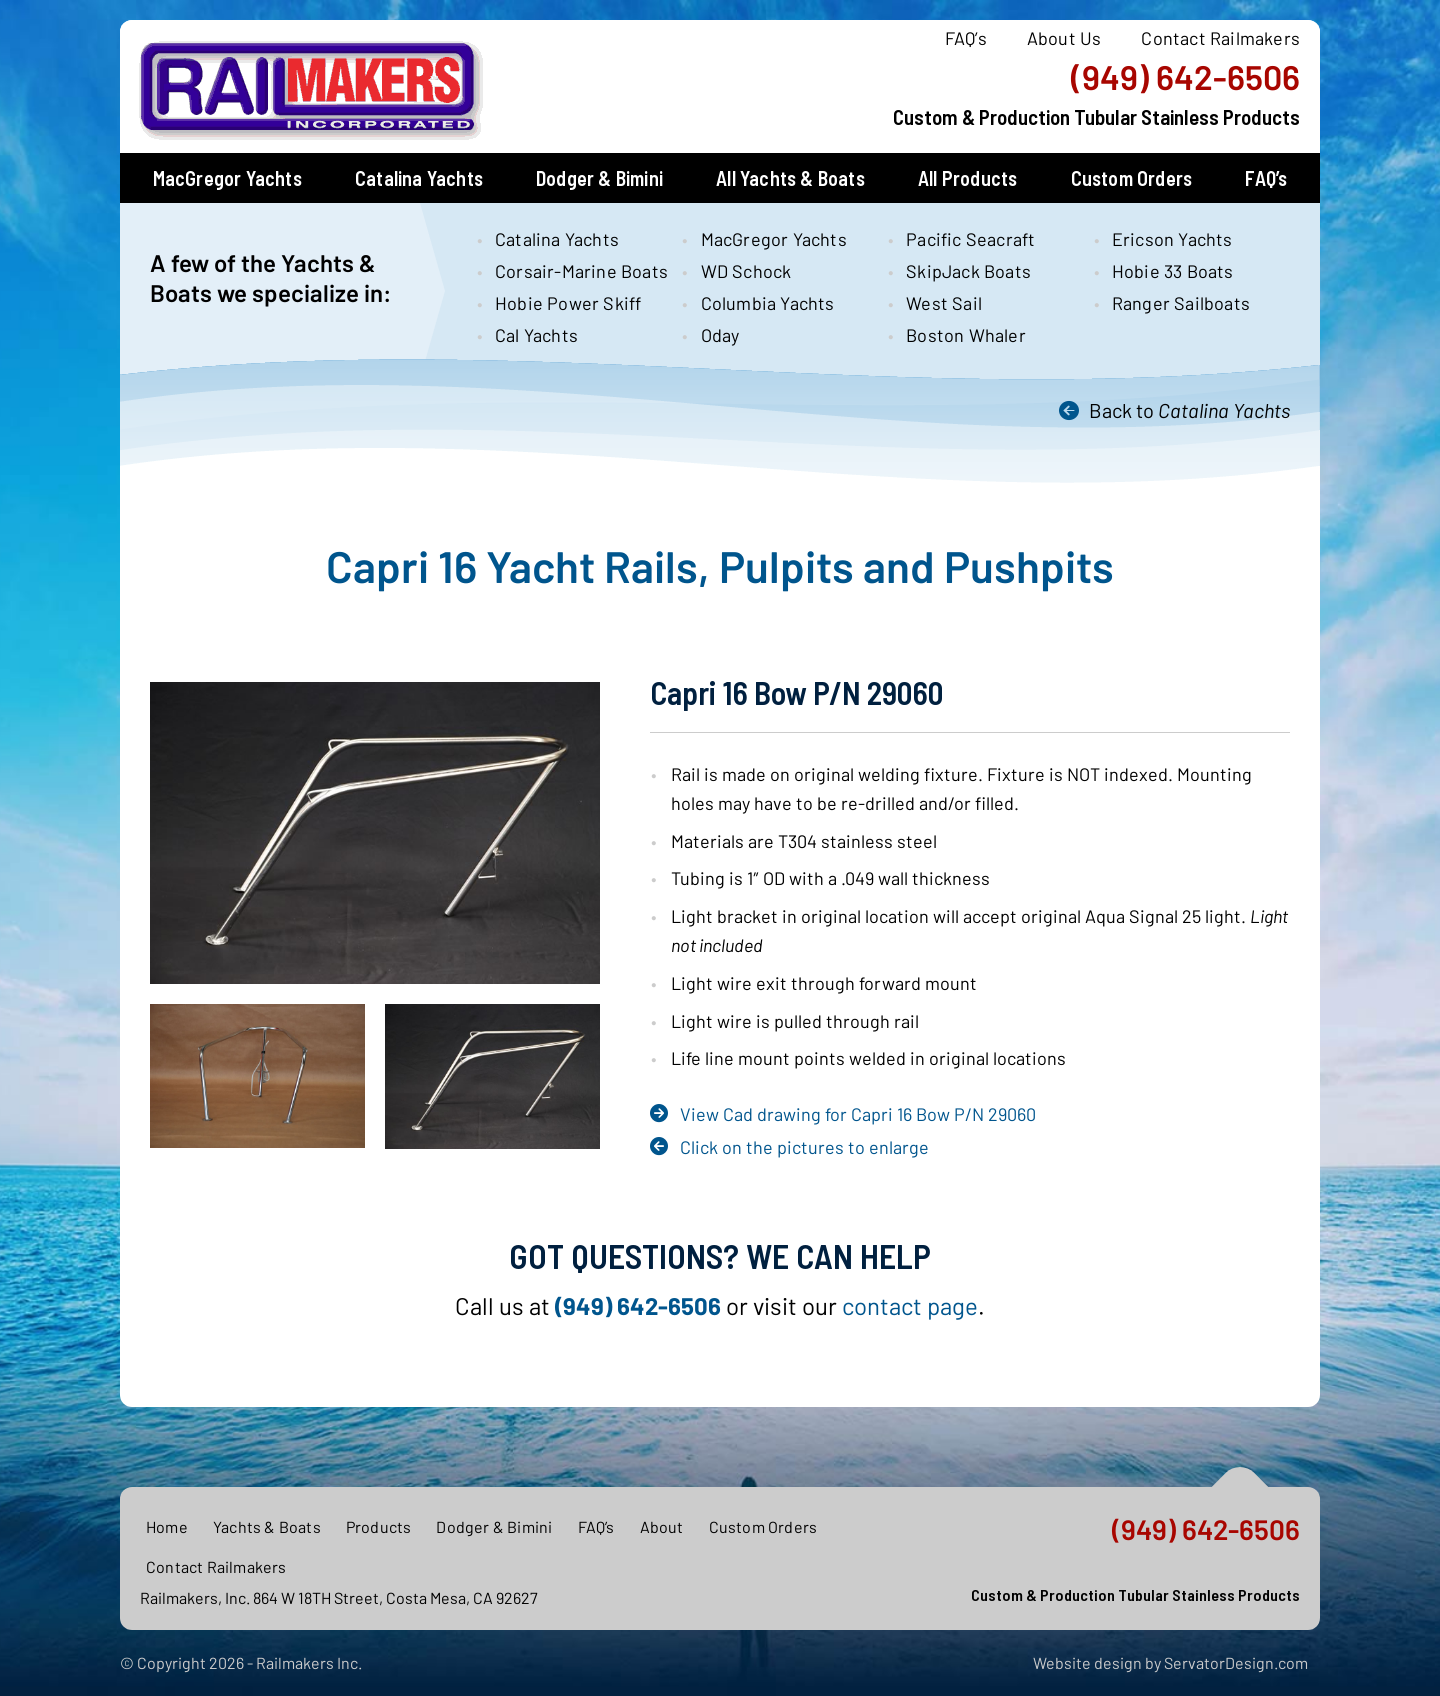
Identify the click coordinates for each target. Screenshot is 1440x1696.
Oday (720, 335)
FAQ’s (966, 38)
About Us (1064, 38)
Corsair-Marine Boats (571, 271)
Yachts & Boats (267, 1526)
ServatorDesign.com (1236, 1662)
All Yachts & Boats (790, 178)
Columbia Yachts (768, 303)
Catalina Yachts (419, 178)
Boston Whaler (966, 335)
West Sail (944, 303)
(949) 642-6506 (1185, 77)
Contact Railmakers (1220, 38)
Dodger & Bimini (599, 178)
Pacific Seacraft (970, 239)
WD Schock (746, 271)
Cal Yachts (536, 335)
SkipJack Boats (968, 271)
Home (167, 1526)
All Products (967, 178)
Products (379, 1526)
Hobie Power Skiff (568, 303)
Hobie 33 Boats (1173, 271)
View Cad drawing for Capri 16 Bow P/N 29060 (858, 1114)
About (662, 1526)
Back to (1189, 410)
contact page (910, 1305)
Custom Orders (1132, 178)
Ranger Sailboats (1181, 303)
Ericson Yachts (1172, 239)
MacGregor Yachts (227, 178)
